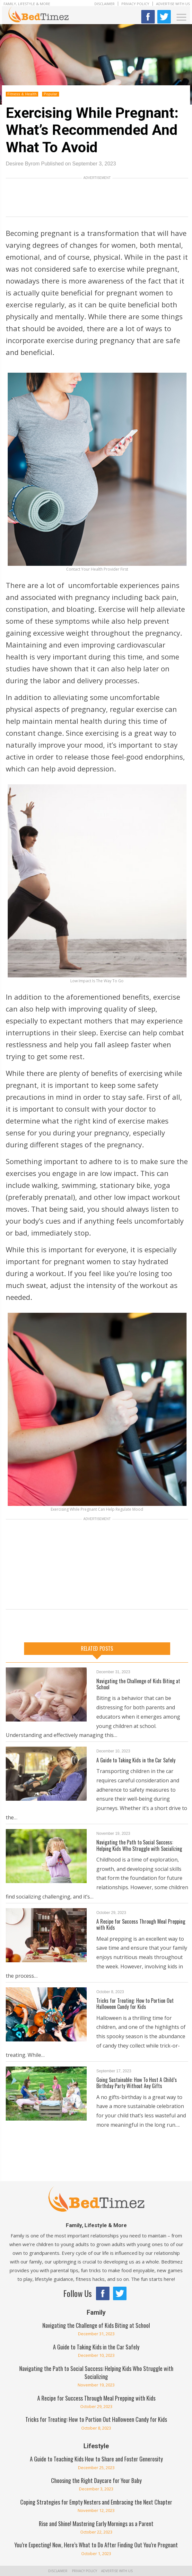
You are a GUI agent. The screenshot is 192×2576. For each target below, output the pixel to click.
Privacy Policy (135, 3)
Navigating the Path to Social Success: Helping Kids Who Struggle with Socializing (139, 1845)
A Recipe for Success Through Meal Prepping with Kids (140, 1924)
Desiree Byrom (23, 163)
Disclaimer (104, 3)
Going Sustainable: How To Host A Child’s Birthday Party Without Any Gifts (136, 2083)
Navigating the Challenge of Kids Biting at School (138, 1684)
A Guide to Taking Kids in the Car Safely (135, 1760)
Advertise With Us (173, 3)
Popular (50, 94)
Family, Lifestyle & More (27, 3)
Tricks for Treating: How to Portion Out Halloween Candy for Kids (135, 2004)
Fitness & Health (22, 94)
